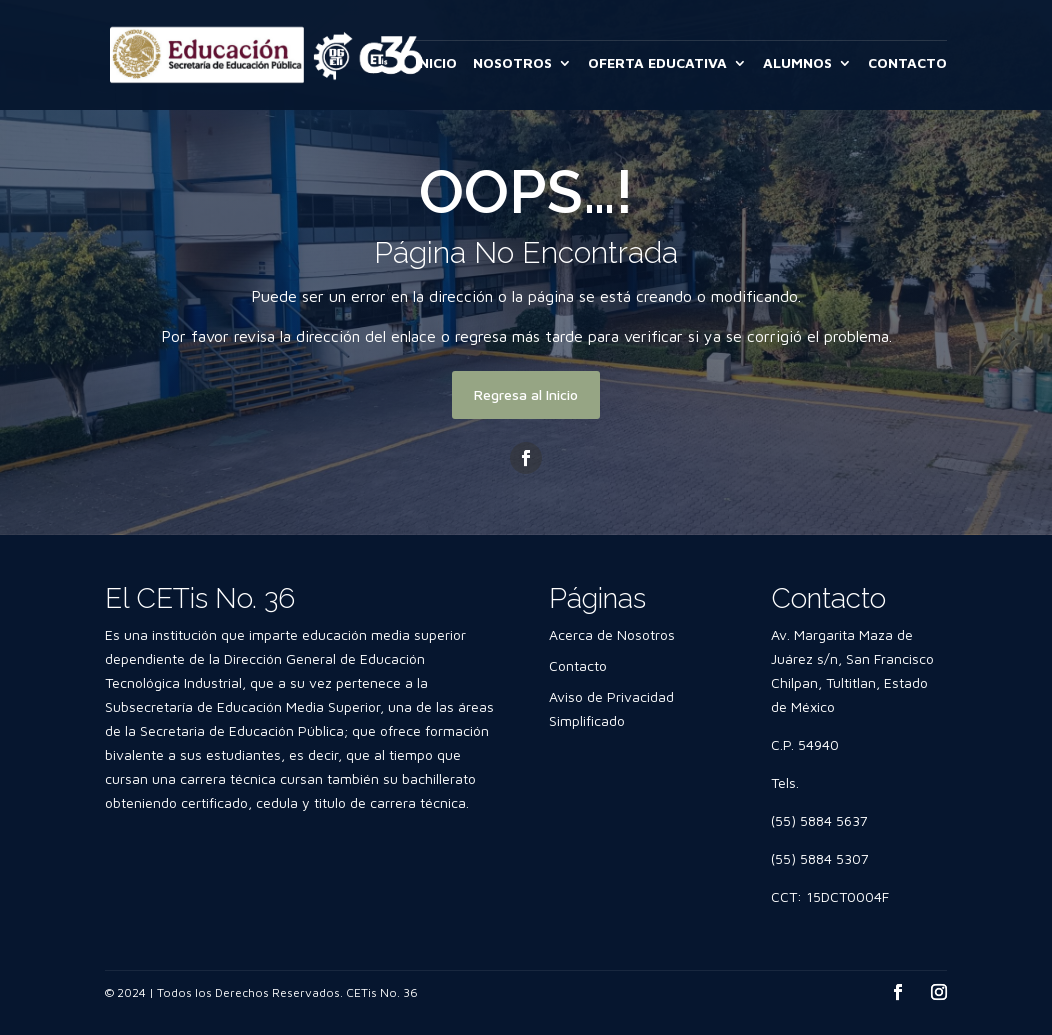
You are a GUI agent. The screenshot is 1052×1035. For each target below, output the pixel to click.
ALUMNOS (797, 63)
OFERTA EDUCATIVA (657, 63)
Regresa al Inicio (526, 394)
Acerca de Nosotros (612, 634)
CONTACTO (907, 63)
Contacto (578, 665)
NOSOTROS (512, 63)
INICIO (436, 63)
